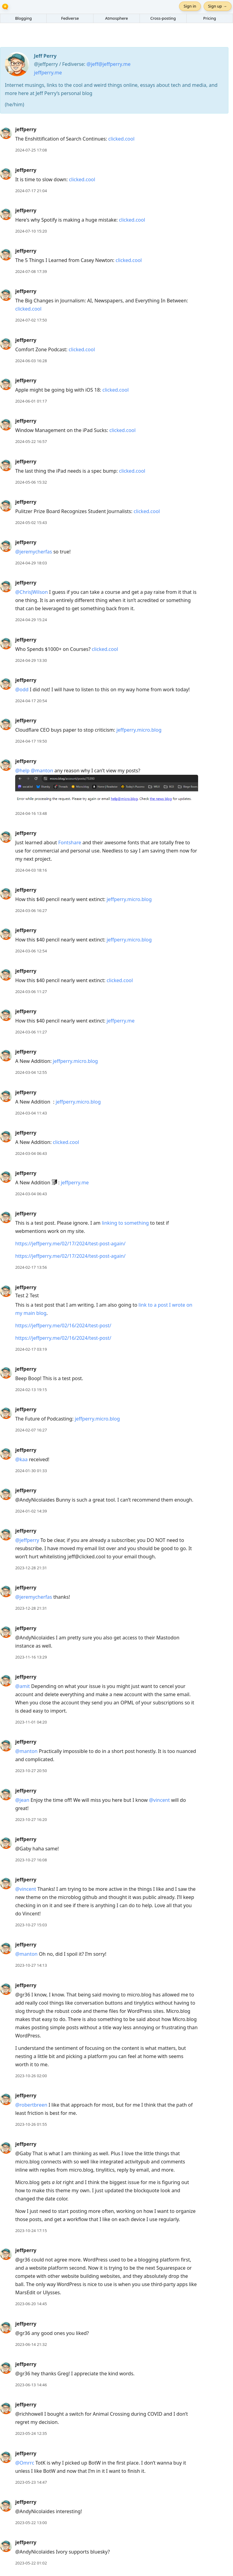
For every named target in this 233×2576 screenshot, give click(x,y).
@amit (22, 1686)
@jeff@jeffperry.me (108, 64)
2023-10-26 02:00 (31, 2075)
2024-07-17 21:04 (31, 190)
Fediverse (70, 18)
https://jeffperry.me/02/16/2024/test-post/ (63, 1325)
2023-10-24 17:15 (31, 2230)
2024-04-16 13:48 (31, 813)
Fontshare (69, 842)
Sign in (190, 6)
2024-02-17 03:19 (31, 1349)
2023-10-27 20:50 (31, 1770)
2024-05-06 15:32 (31, 482)
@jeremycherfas (33, 551)
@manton (42, 770)
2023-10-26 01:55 (31, 2124)
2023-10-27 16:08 (31, 1860)
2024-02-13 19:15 (31, 1389)
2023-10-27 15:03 (31, 1925)
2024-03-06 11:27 (31, 991)
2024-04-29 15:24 (31, 619)
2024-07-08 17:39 (31, 271)
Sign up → (217, 6)
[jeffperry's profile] (6, 132)
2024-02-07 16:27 (31, 1430)
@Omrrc (24, 2462)
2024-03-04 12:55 (31, 1072)
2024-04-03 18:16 (31, 870)
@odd (22, 689)
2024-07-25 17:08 (31, 150)
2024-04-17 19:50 (31, 741)
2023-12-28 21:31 (31, 1567)
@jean (22, 1800)
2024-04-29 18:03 (31, 563)
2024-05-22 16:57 (31, 441)
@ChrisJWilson (31, 592)
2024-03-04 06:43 (31, 1153)
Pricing (209, 18)
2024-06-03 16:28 (31, 360)
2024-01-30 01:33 (31, 1470)
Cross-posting (163, 18)
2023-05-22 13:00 (31, 2522)
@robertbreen (31, 2104)
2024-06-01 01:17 (31, 401)
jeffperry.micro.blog (139, 730)
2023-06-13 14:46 (31, 2384)
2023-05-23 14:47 (31, 2482)
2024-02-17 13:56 (31, 1267)
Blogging (23, 18)
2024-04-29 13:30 (31, 660)
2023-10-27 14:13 (31, 1965)
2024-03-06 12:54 (31, 951)
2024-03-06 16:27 (31, 910)
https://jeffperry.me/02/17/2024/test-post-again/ (70, 1243)
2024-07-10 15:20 (31, 231)
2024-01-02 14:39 (31, 1511)
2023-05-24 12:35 (31, 2433)
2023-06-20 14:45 (31, 2303)
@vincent (159, 1800)
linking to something (125, 1223)
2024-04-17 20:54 (31, 700)
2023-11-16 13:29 (31, 1657)
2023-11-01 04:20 (31, 1722)
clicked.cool (121, 138)
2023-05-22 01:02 (31, 2563)
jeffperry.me (48, 72)
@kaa (21, 1459)
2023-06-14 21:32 (31, 2344)
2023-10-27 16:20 (31, 1819)
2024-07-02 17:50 (31, 320)
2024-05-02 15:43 (31, 522)
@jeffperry (27, 1540)
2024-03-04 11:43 (31, 1113)
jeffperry (25, 129)
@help (22, 770)
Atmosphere (116, 18)
